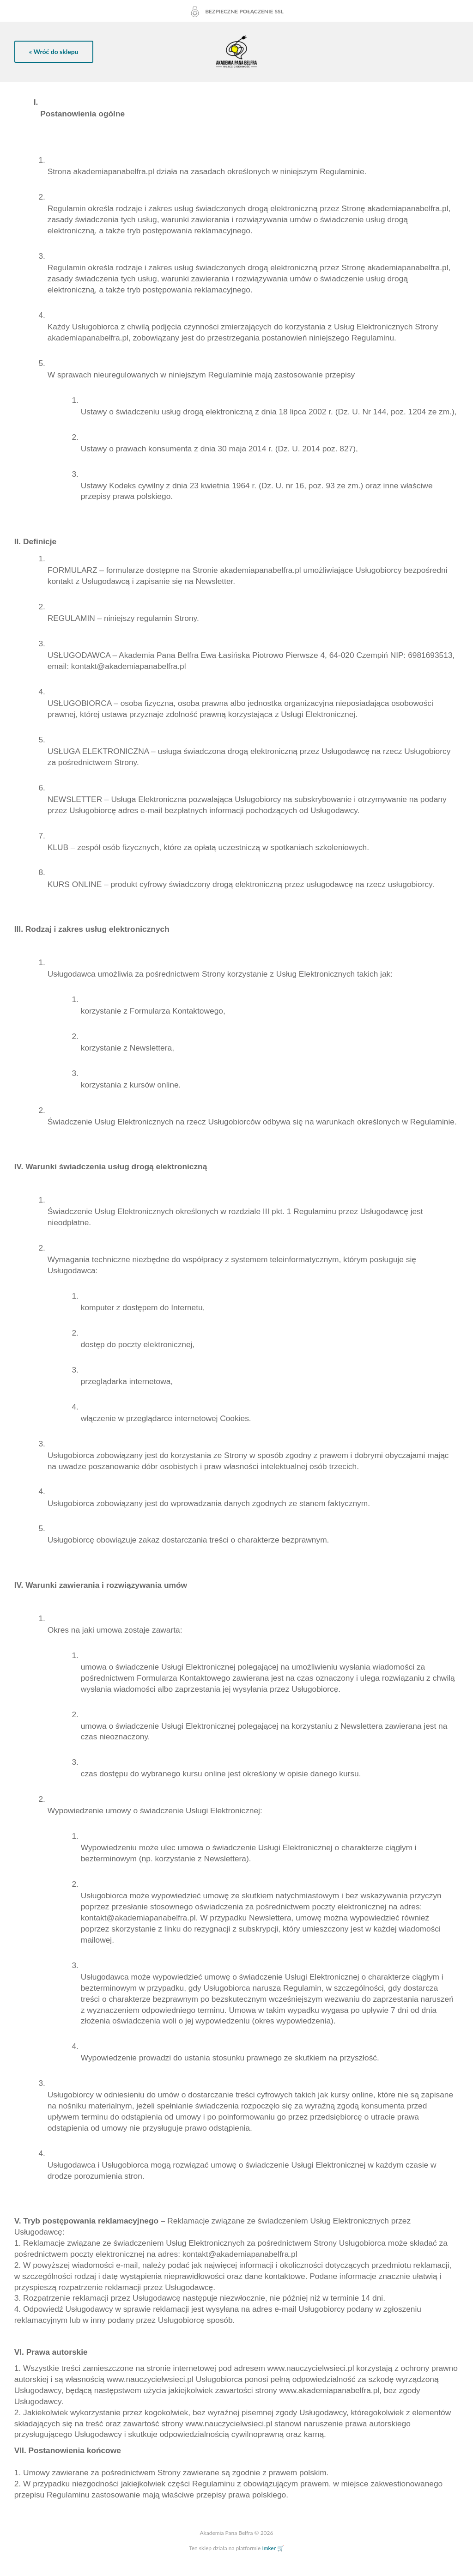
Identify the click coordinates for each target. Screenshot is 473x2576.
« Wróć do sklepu (54, 51)
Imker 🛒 (273, 2548)
